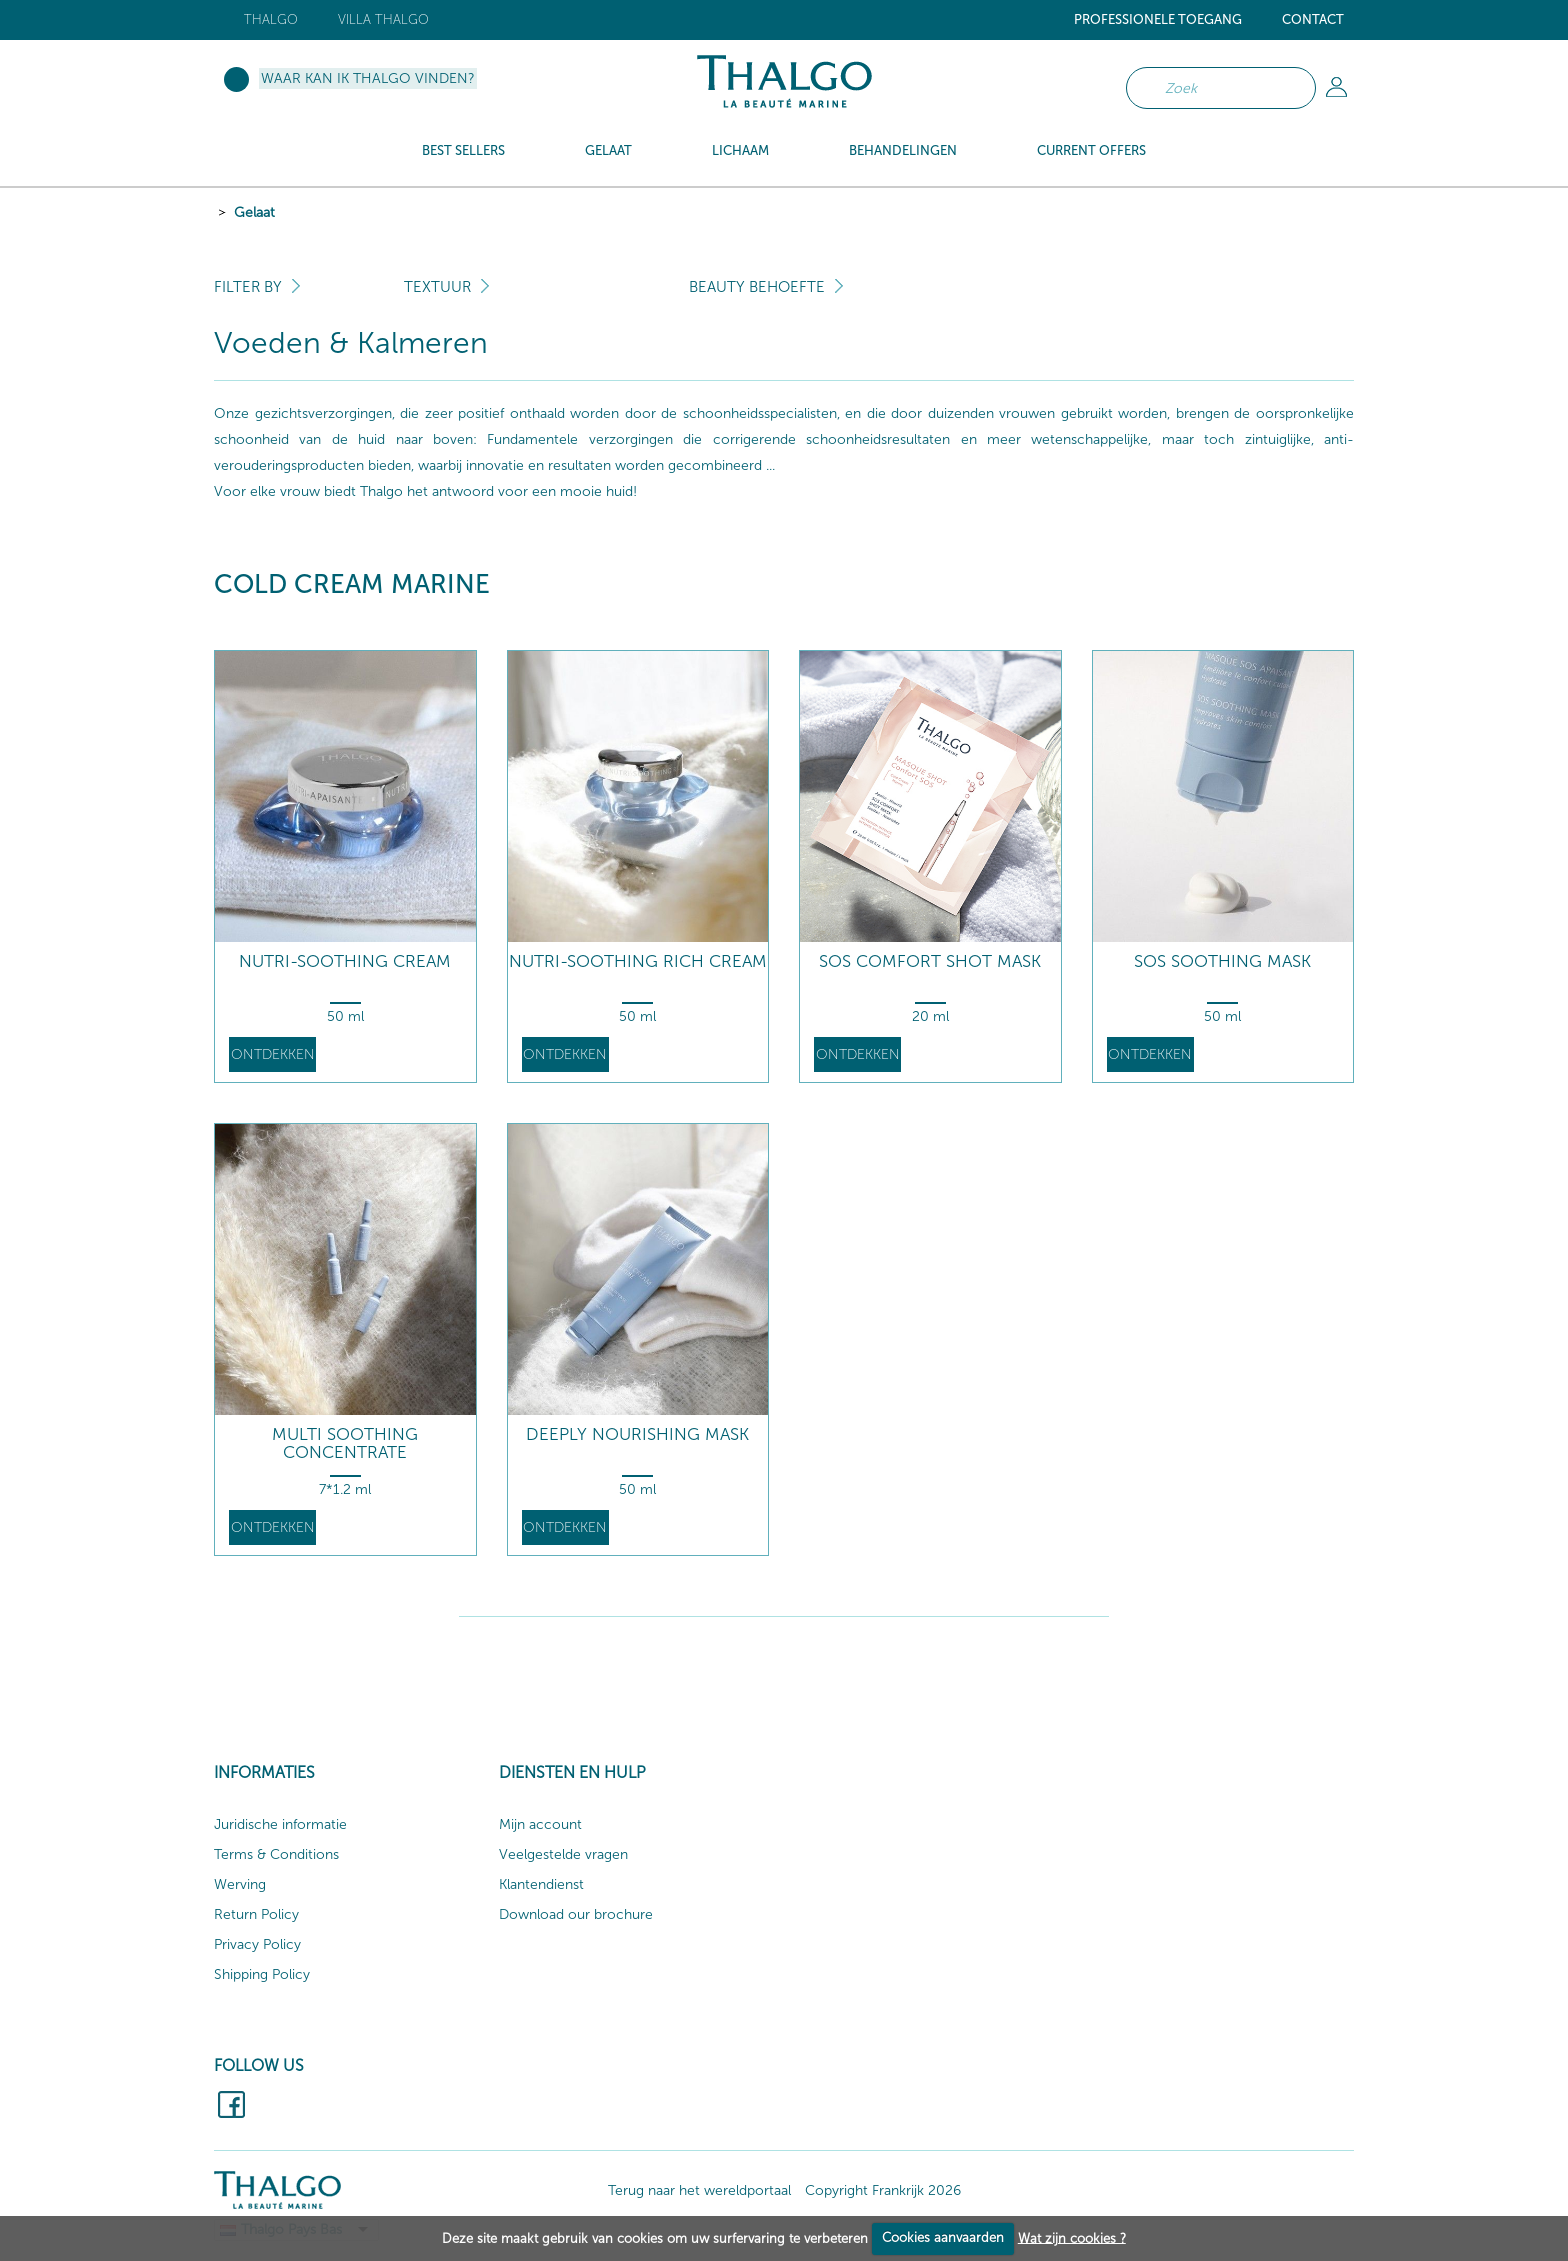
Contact (1313, 19)
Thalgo (271, 19)
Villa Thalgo (383, 19)
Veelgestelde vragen (563, 1854)
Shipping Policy (262, 1974)
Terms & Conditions (276, 1854)
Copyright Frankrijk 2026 (883, 2190)
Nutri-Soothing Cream (345, 961)
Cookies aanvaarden (943, 2237)
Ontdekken (273, 1054)
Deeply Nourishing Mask (637, 1434)
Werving (240, 1884)
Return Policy (256, 1914)
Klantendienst (541, 1884)
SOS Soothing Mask (1222, 961)
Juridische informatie (280, 1824)
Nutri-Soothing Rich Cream (638, 961)
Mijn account (540, 1824)
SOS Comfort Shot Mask (930, 961)
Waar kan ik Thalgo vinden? (368, 78)
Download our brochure (576, 1914)
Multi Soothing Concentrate (345, 1443)
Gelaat (254, 212)
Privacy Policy (257, 1944)
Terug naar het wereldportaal (699, 2190)
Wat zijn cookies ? (1072, 2237)
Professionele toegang (1158, 19)
